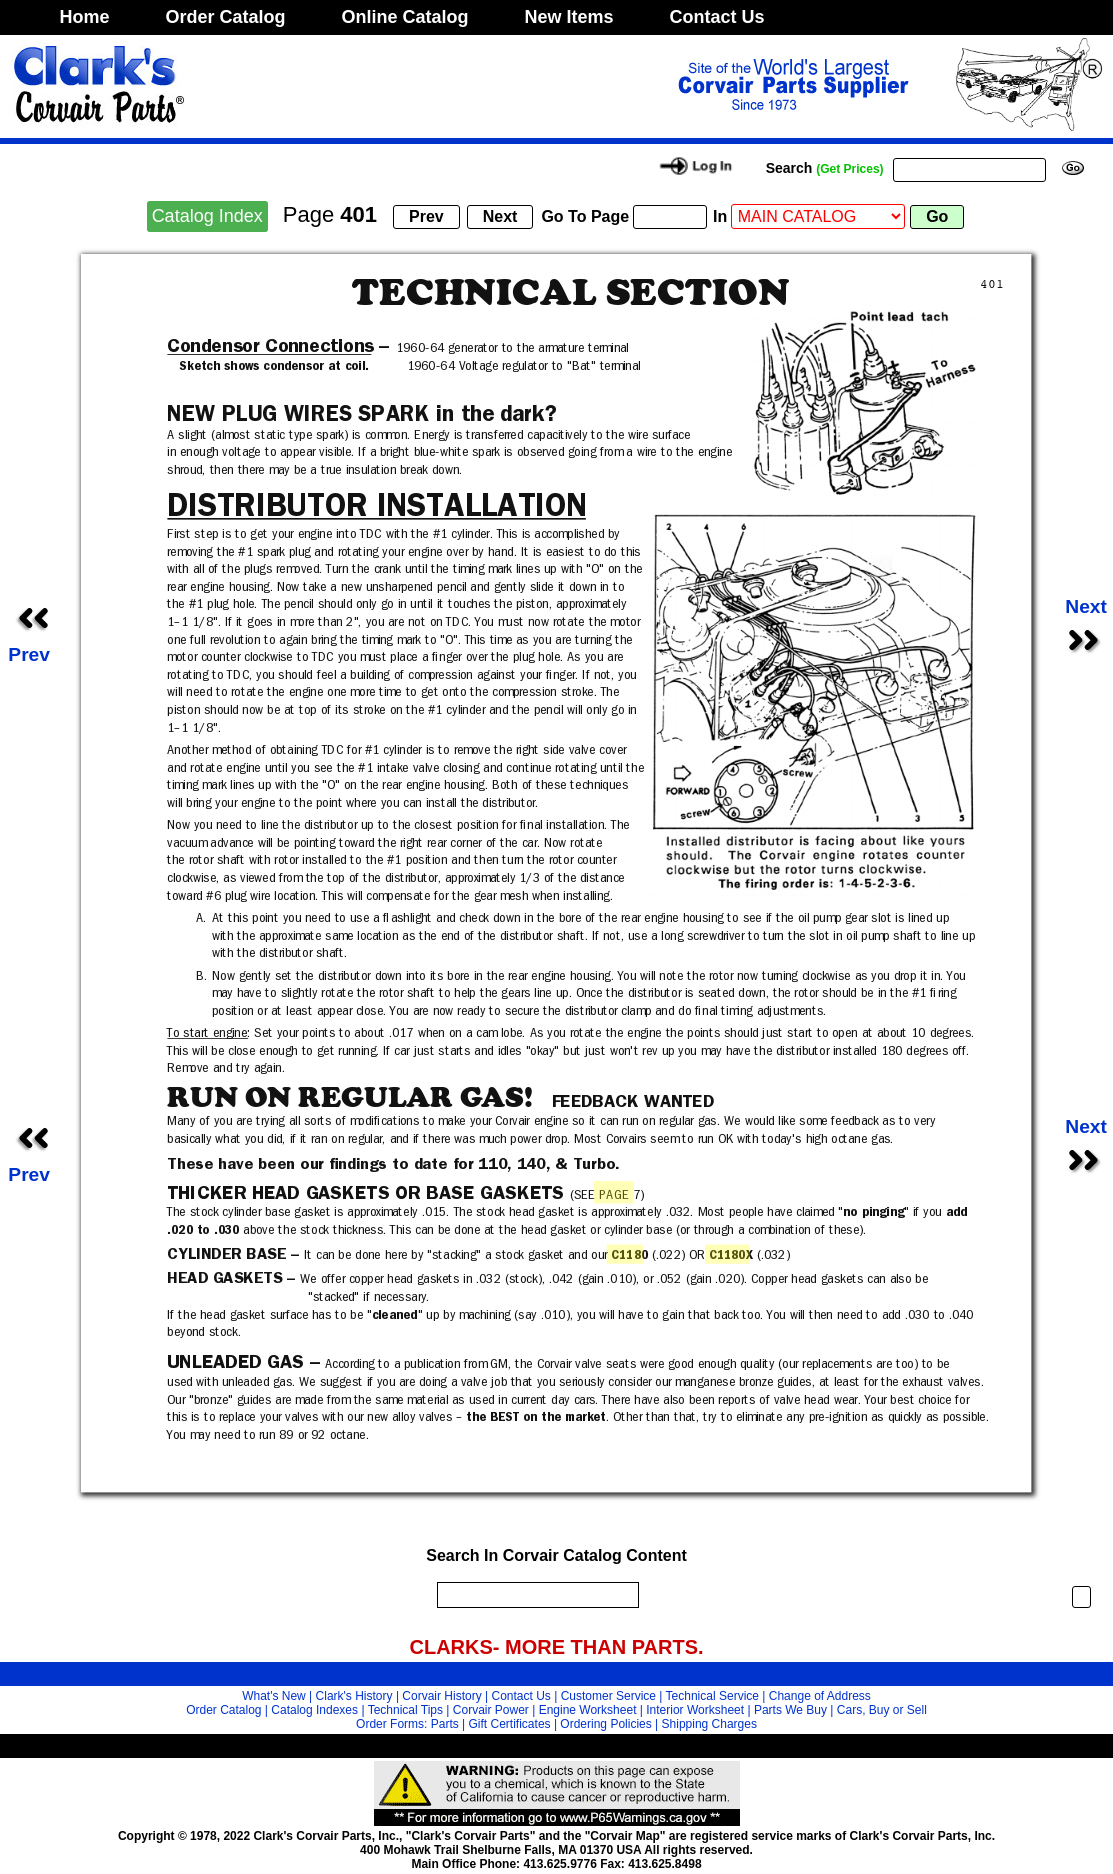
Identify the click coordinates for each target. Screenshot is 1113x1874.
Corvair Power (491, 1710)
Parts (445, 1724)
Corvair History (441, 1696)
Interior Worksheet (695, 1710)
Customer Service (608, 1696)
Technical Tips (405, 1710)
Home (85, 17)
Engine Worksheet (588, 1710)
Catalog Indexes (314, 1710)
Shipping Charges (709, 1724)
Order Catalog (226, 17)
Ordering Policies (605, 1724)
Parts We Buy (790, 1710)
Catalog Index (207, 216)
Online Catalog (405, 17)
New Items (569, 17)
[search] (533, 1595)
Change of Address (820, 1696)
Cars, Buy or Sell (882, 1710)
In (720, 216)
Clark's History (354, 1696)
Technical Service (712, 1696)
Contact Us (717, 17)
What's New (274, 1696)
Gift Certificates (510, 1724)
